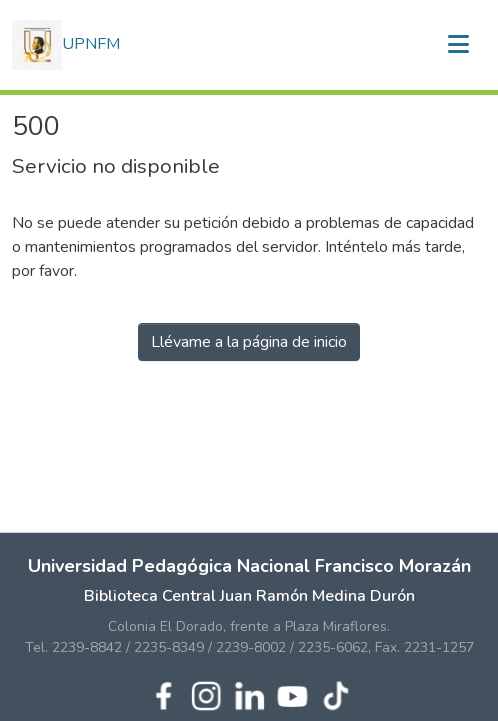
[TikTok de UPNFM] (335, 694)
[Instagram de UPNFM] (206, 694)
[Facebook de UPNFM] (163, 694)
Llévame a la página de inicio (249, 342)
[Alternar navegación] (458, 45)
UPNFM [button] (66, 45)
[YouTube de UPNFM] (292, 694)
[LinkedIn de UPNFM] (249, 694)
